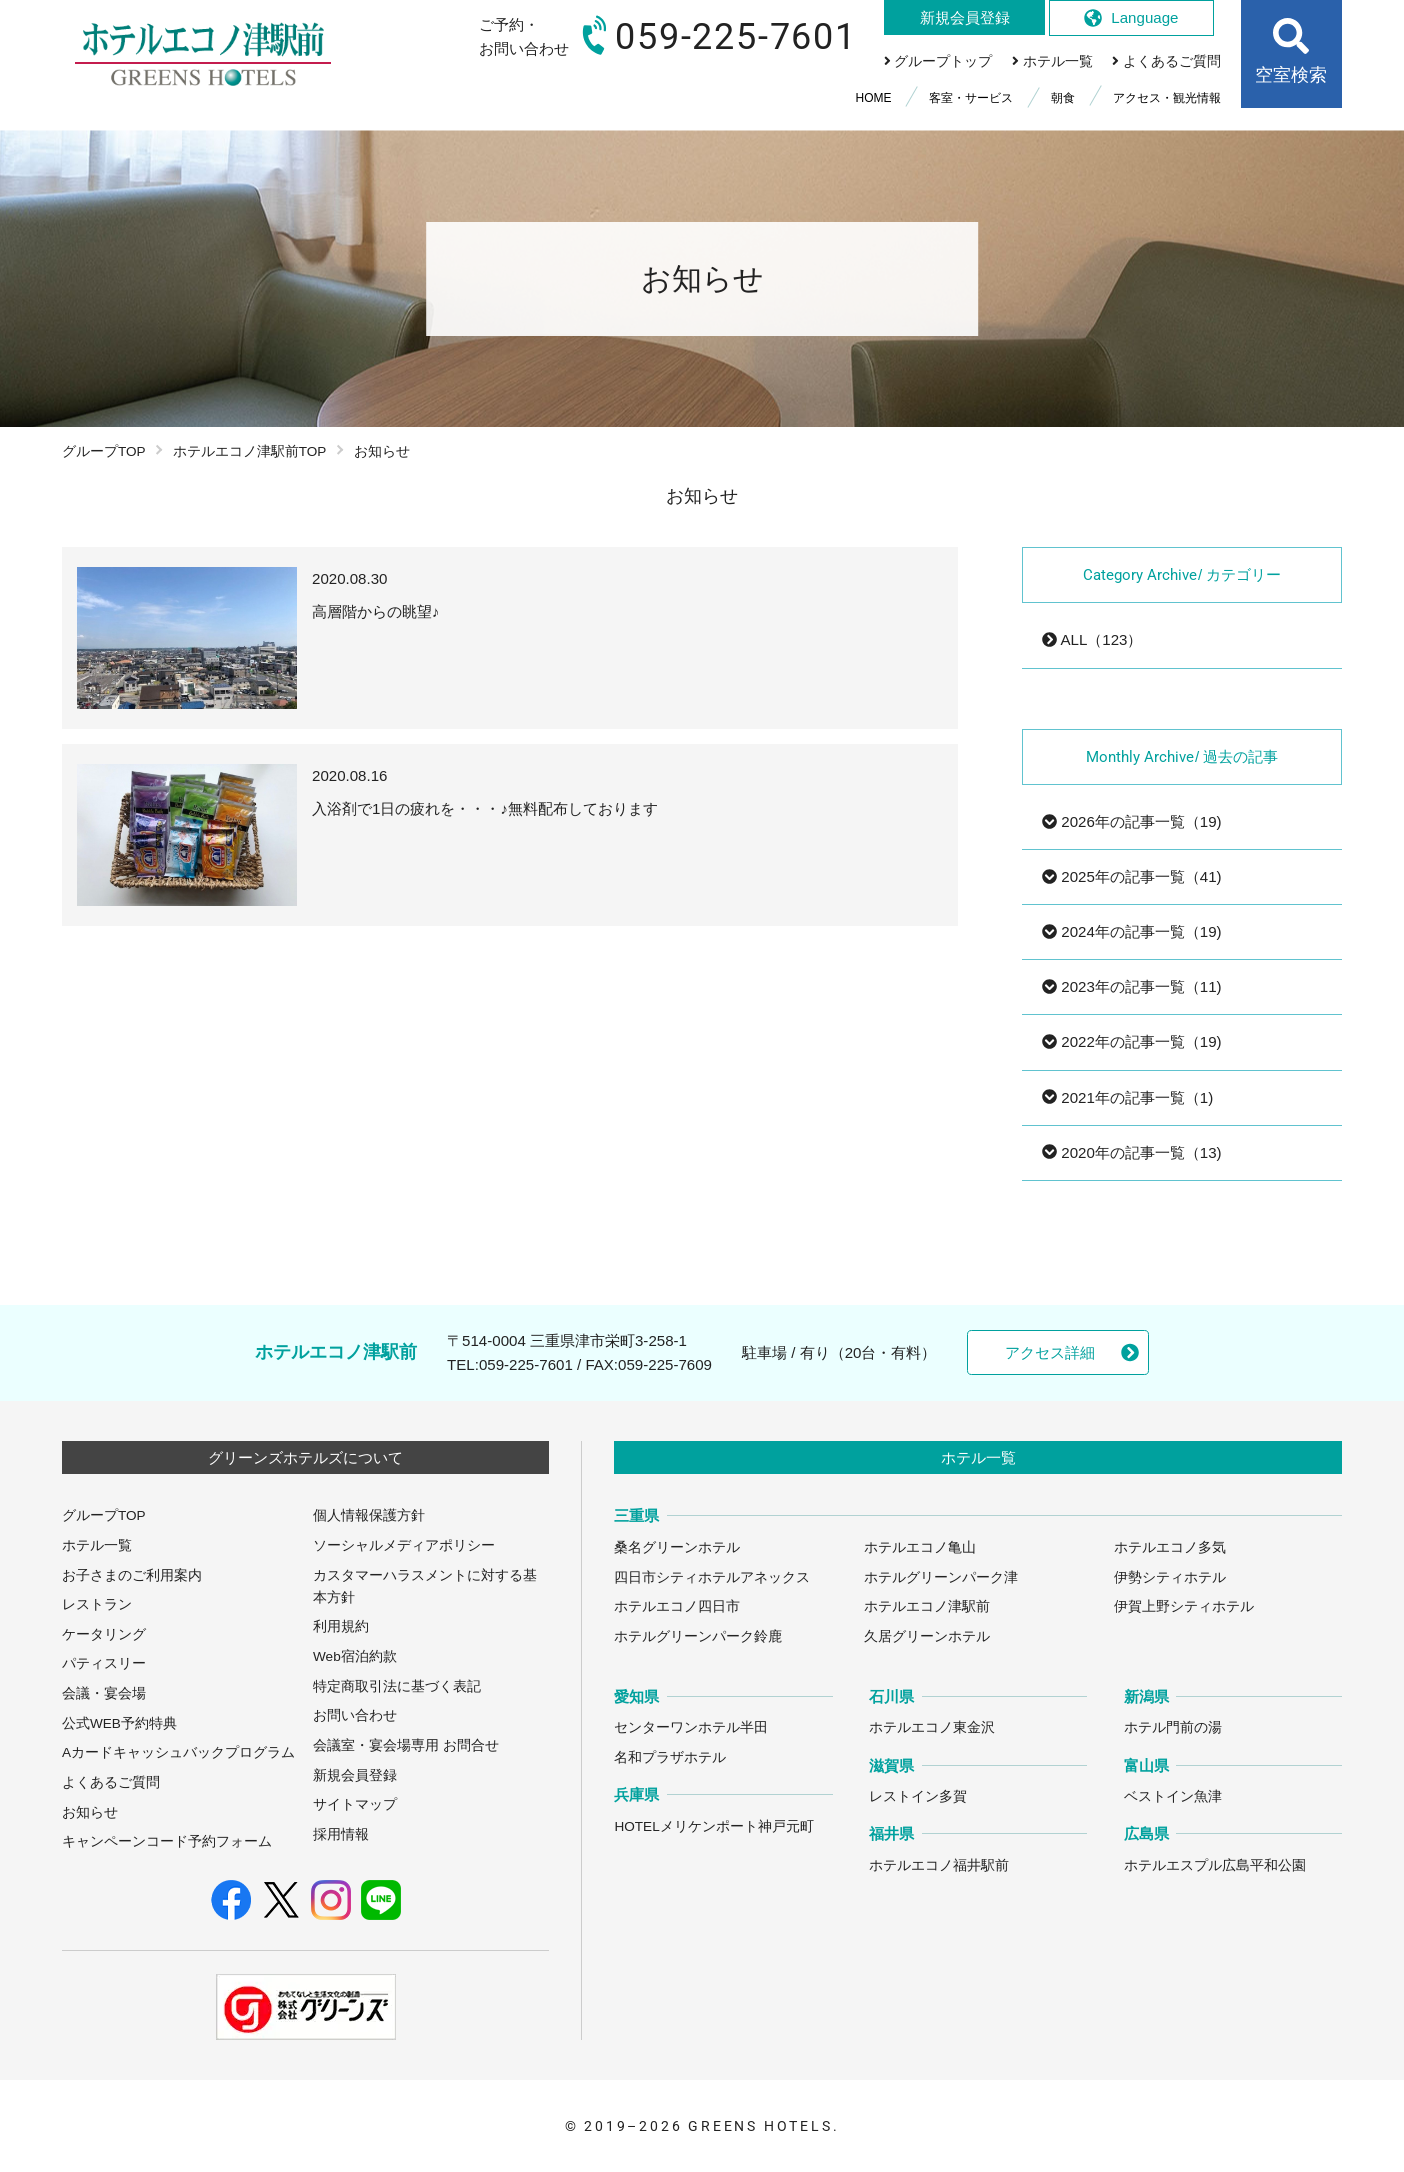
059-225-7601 (526, 1364)
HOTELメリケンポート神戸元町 (713, 1826)
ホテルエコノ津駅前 (927, 1606)
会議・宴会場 (104, 1693)
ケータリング (104, 1634)
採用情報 (341, 1834)
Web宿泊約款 (355, 1656)
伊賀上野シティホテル (1184, 1606)
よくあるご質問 (111, 1782)
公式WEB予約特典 (119, 1723)
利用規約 (341, 1626)
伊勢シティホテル (1170, 1577)
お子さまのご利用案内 (132, 1575)
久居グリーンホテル (927, 1636)
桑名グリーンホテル (677, 1547)
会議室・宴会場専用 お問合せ (406, 1745)
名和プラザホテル (670, 1757)
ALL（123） (1092, 639)
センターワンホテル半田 (691, 1727)
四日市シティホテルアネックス (712, 1577)
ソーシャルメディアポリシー (404, 1545)
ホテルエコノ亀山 (920, 1547)
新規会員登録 (355, 1775)
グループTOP (104, 451)
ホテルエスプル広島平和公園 (1215, 1865)
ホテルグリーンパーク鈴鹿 (698, 1636)
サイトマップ (355, 1804)
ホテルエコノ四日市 (677, 1606)
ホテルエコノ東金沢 (932, 1727)
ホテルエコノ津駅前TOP (250, 451)
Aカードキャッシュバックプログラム (178, 1752)
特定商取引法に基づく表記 (397, 1686)
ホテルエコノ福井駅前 (939, 1865)
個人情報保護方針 (369, 1515)
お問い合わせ (355, 1715)
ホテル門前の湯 (1173, 1727)
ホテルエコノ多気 (1170, 1547)
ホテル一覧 (97, 1545)
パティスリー (104, 1663)
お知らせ (90, 1812)
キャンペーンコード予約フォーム (167, 1841)
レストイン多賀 (918, 1796)
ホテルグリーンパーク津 (941, 1577)
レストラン (97, 1604)
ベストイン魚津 (1173, 1796)
